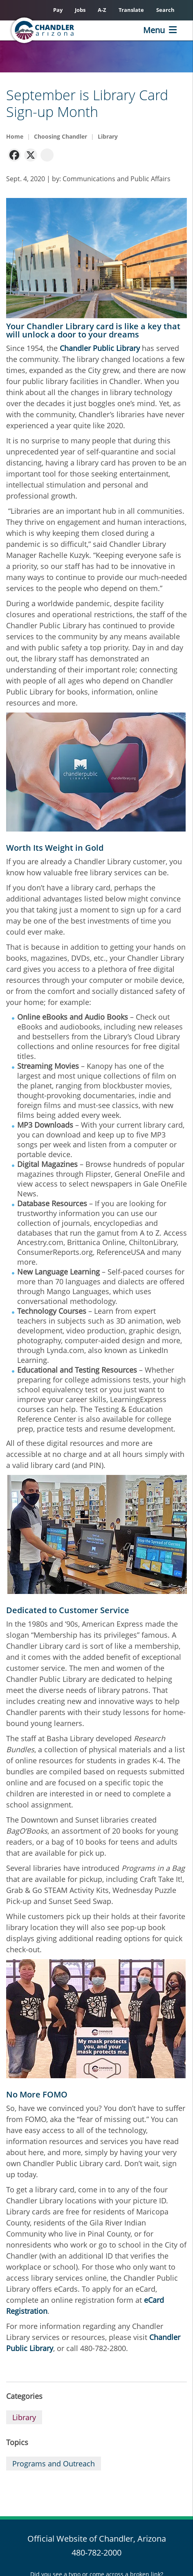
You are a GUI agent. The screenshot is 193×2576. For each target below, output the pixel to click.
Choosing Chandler (60, 136)
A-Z (102, 9)
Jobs (80, 9)
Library (108, 136)
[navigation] (14, 154)
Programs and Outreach (53, 2463)
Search (165, 9)
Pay (58, 9)
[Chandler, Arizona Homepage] (55, 30)
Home (14, 136)
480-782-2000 (96, 2552)
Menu (154, 30)
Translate (131, 9)
